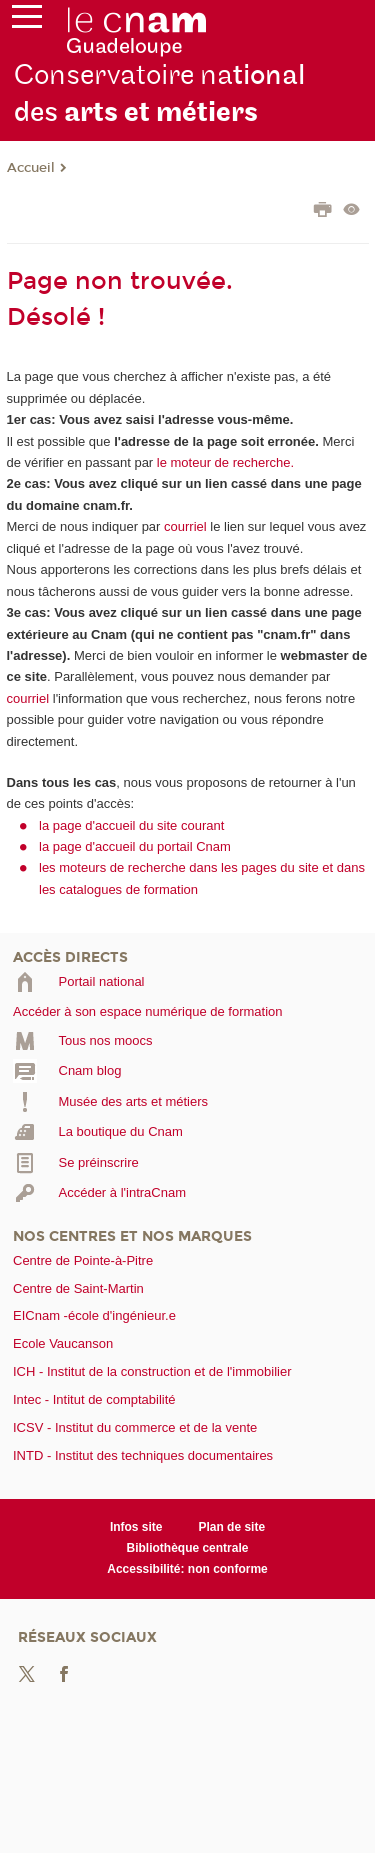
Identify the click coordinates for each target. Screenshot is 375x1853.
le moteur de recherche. (223, 462)
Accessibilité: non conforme (187, 1569)
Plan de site (231, 1527)
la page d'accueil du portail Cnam (135, 846)
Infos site (136, 1527)
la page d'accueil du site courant (131, 825)
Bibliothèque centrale (188, 1548)
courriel (185, 526)
